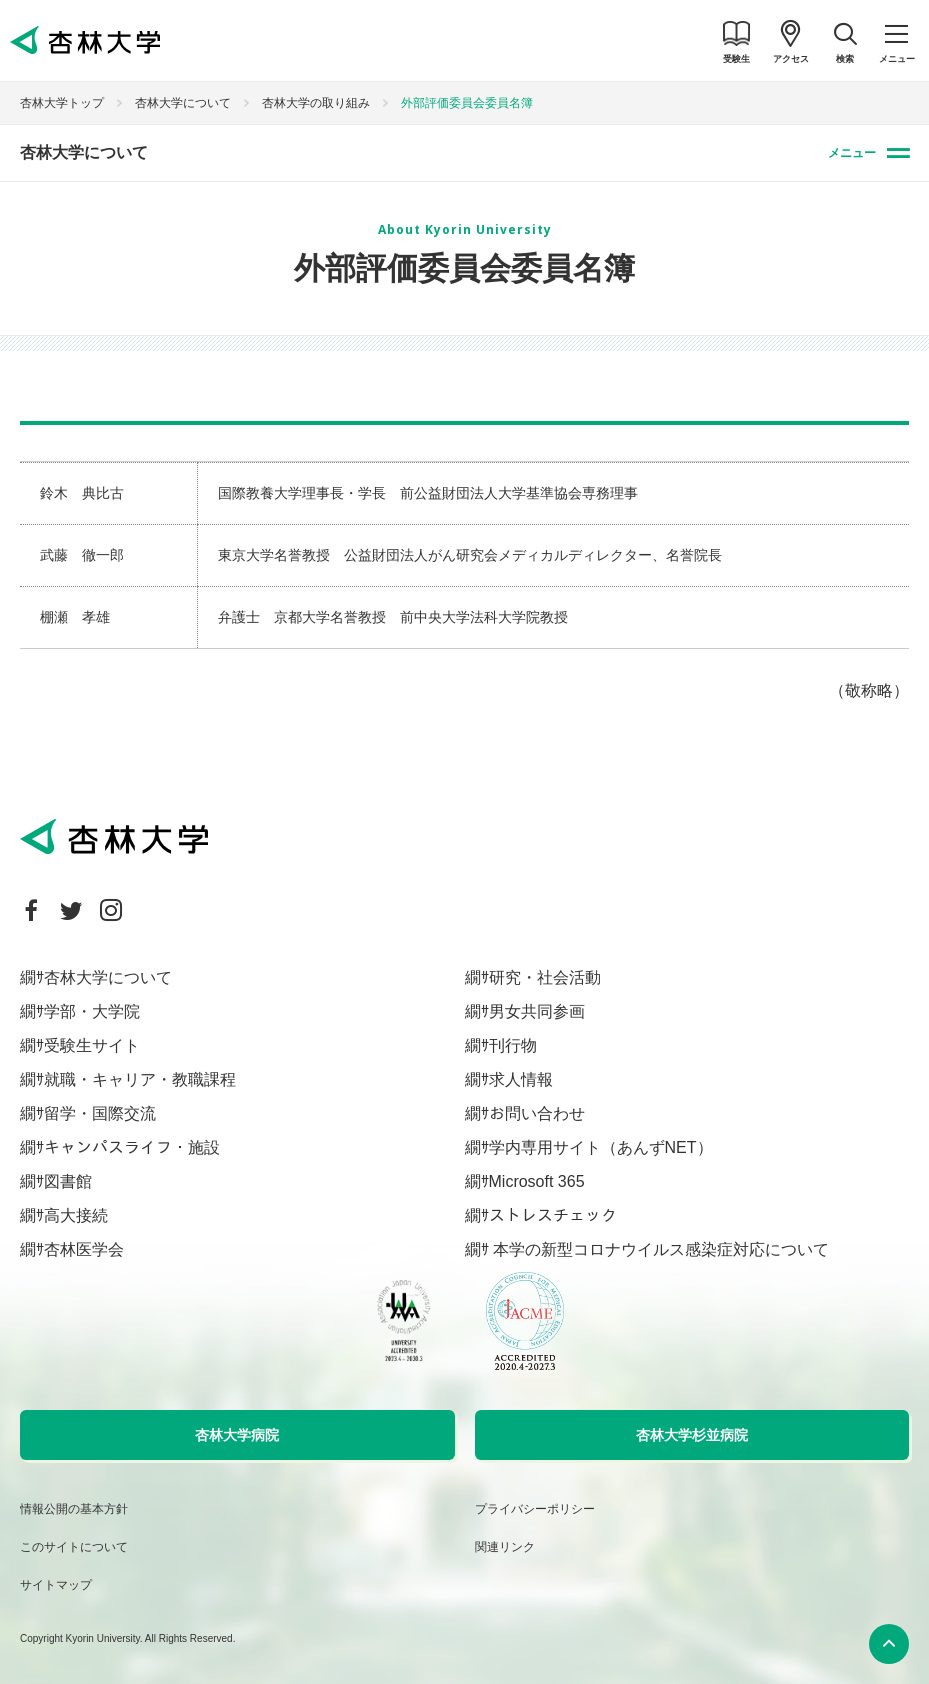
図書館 (68, 1181)
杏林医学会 (84, 1249)
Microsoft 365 (537, 1181)
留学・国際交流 (100, 1113)
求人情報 (521, 1079)
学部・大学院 (92, 1011)
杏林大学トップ (62, 103)
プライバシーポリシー (535, 1509)
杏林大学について (183, 103)
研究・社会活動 (545, 977)
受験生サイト (92, 1045)
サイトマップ (56, 1585)
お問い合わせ (537, 1113)
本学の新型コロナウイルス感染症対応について (659, 1249)
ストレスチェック (553, 1215)
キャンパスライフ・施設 (132, 1147)
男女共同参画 (537, 1011)
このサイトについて (74, 1547)
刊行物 (513, 1045)
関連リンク (505, 1547)
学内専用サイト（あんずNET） (601, 1147)
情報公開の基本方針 (74, 1509)
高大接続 (76, 1215)
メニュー (852, 153)
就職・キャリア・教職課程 (140, 1079)
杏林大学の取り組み (316, 103)
